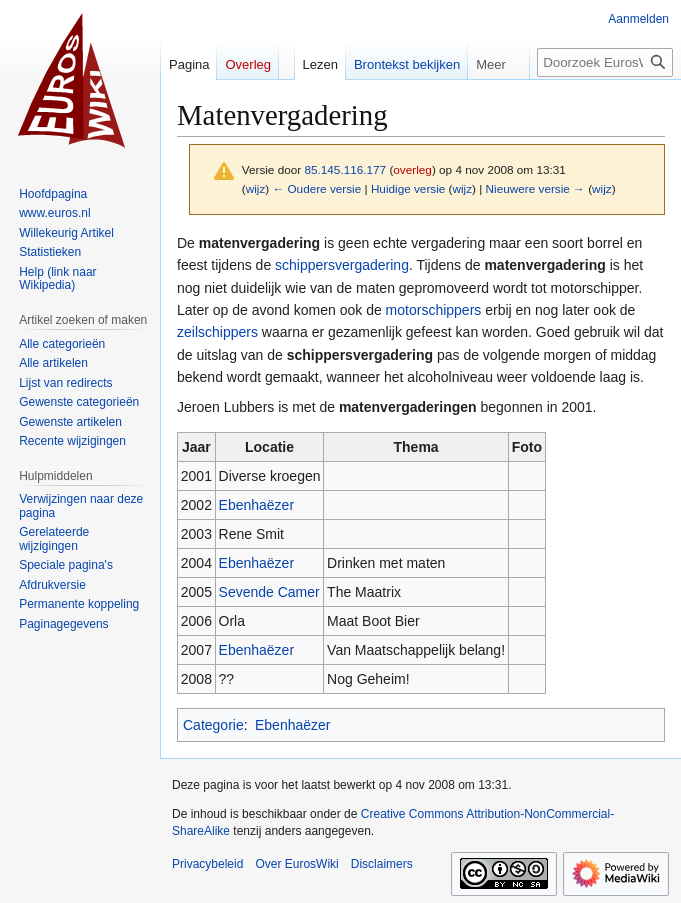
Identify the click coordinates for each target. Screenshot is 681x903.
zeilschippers (217, 332)
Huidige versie (408, 188)
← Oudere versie (316, 188)
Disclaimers (382, 864)
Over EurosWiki (296, 864)
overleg (412, 169)
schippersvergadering (342, 265)
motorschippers (434, 310)
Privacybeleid (207, 864)
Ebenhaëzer (257, 505)
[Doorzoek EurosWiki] (605, 62)
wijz (256, 188)
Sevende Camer (269, 592)
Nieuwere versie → (535, 188)
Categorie (213, 725)
